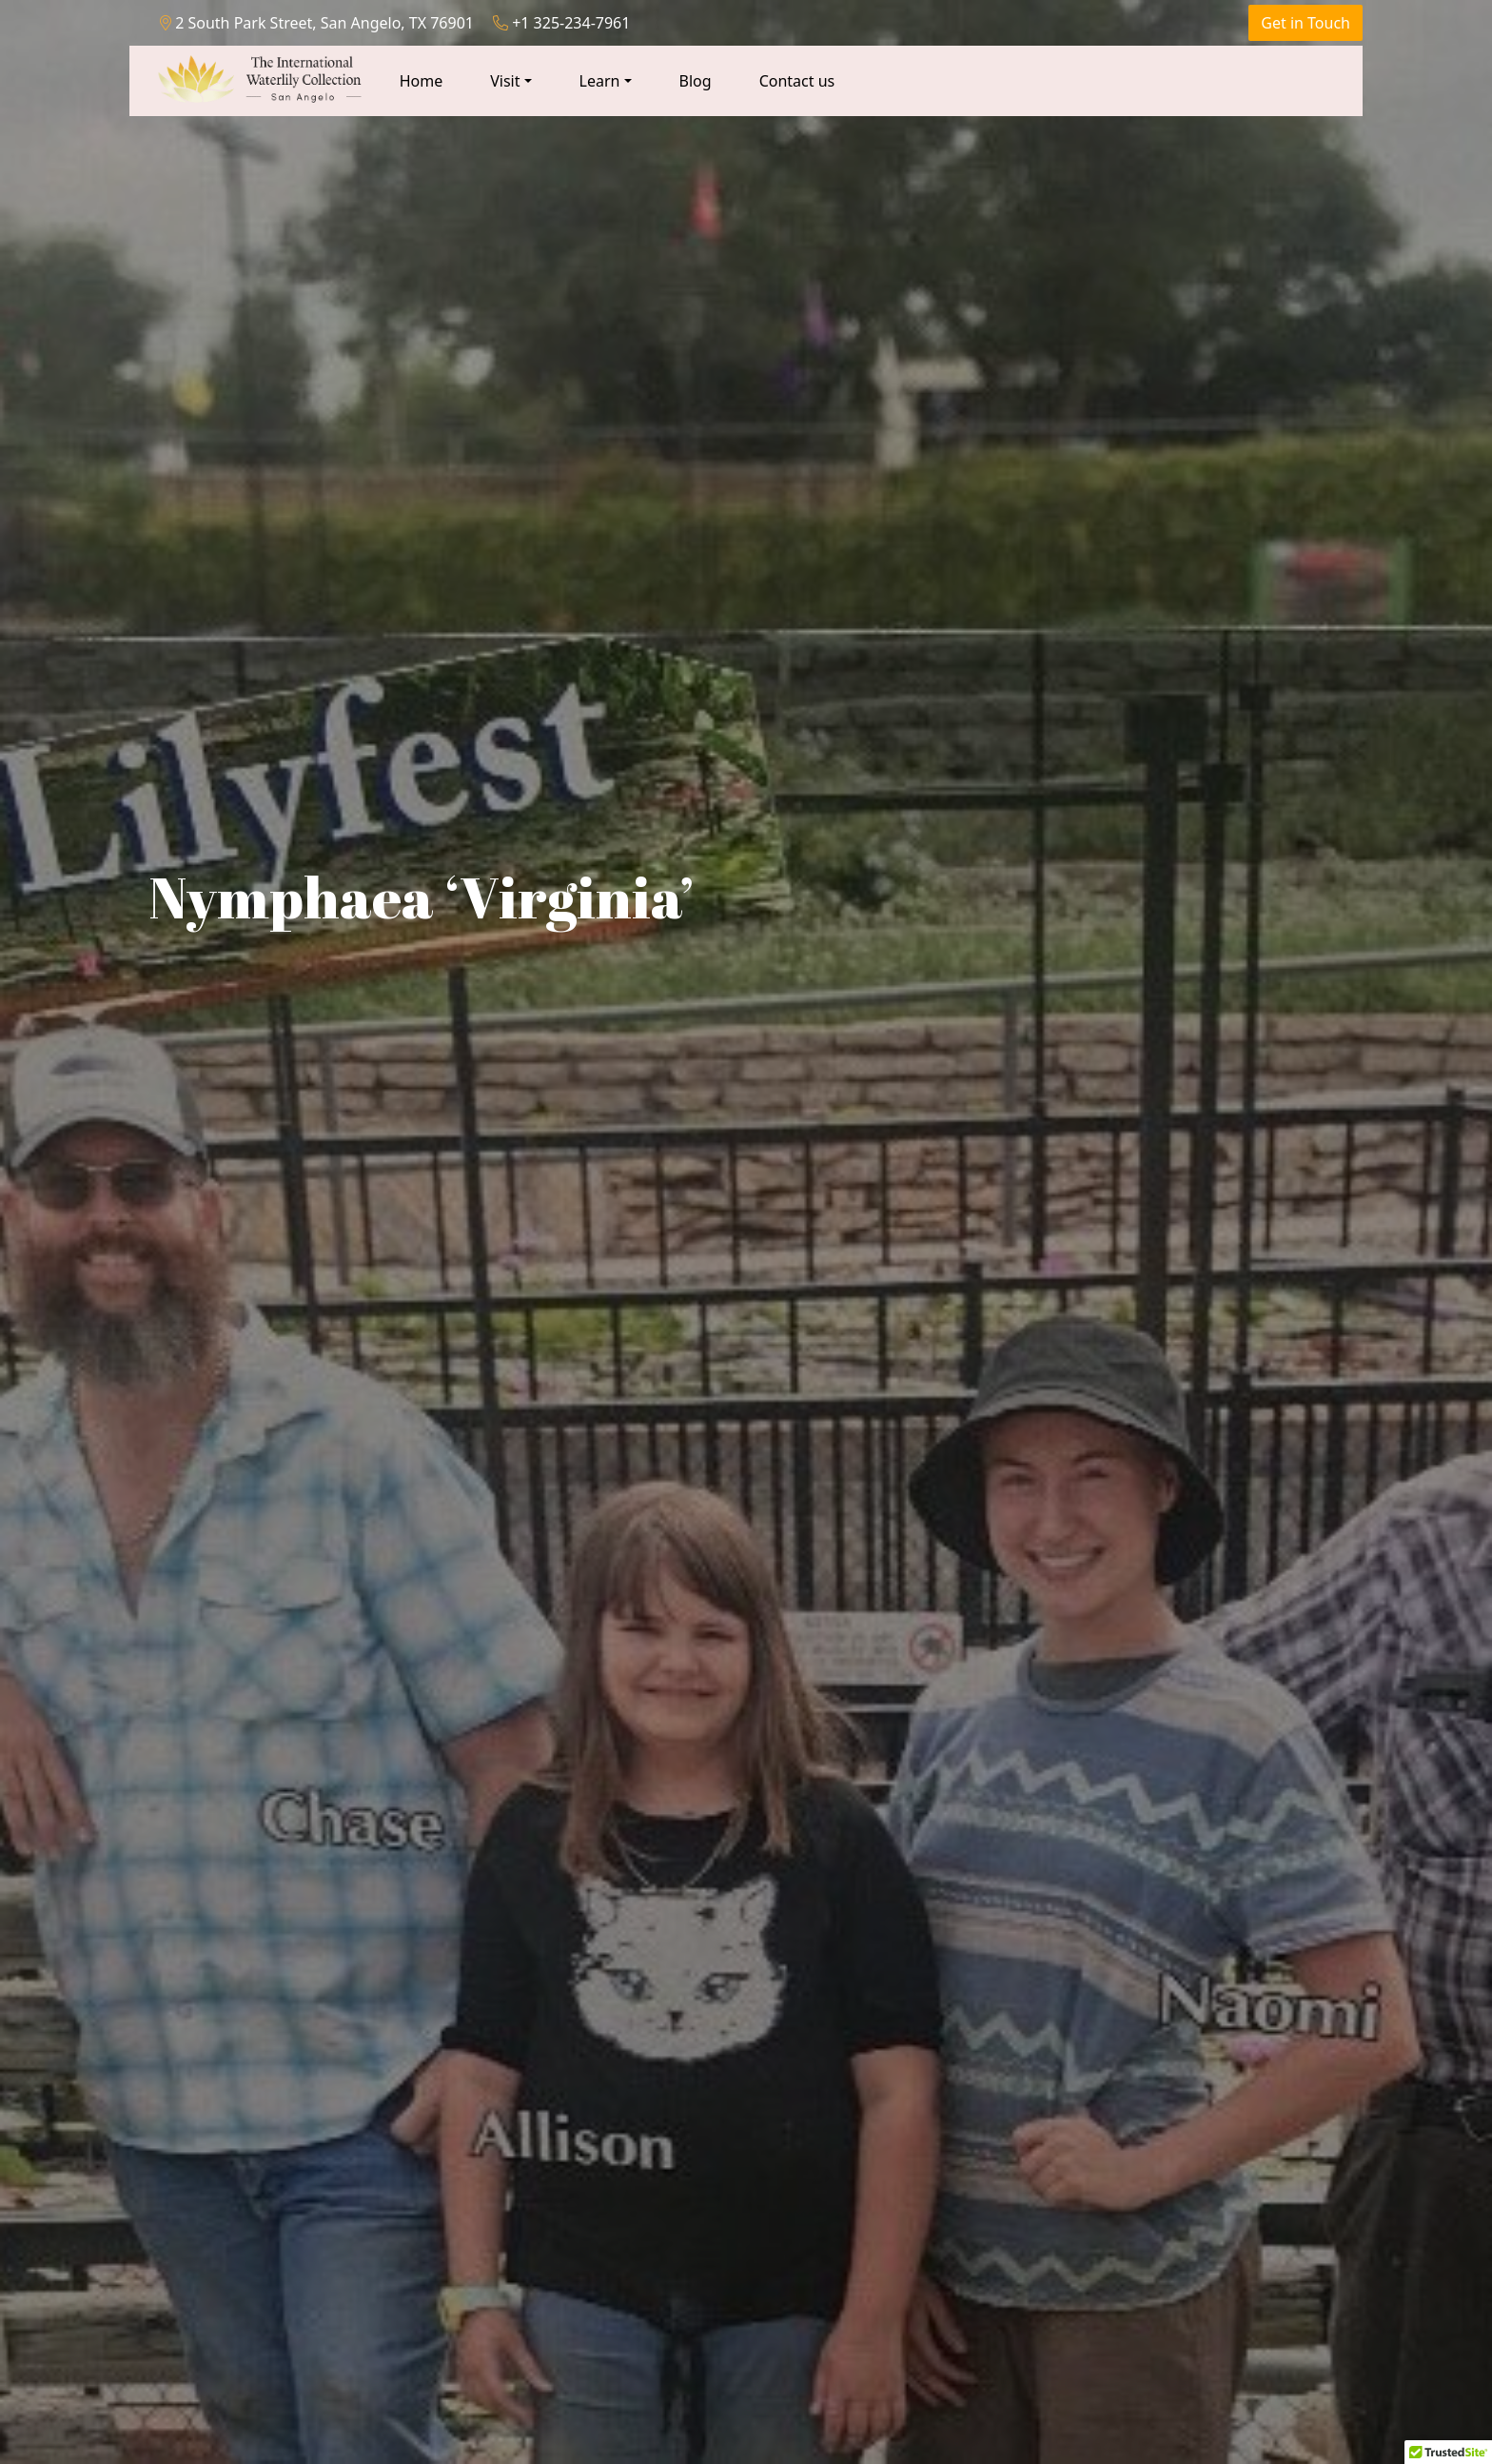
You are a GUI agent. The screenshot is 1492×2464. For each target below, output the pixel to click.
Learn (599, 80)
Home (421, 80)
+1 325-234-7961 (561, 22)
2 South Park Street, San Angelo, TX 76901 (317, 22)
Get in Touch (1305, 22)
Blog (695, 80)
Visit (505, 80)
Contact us (797, 80)
